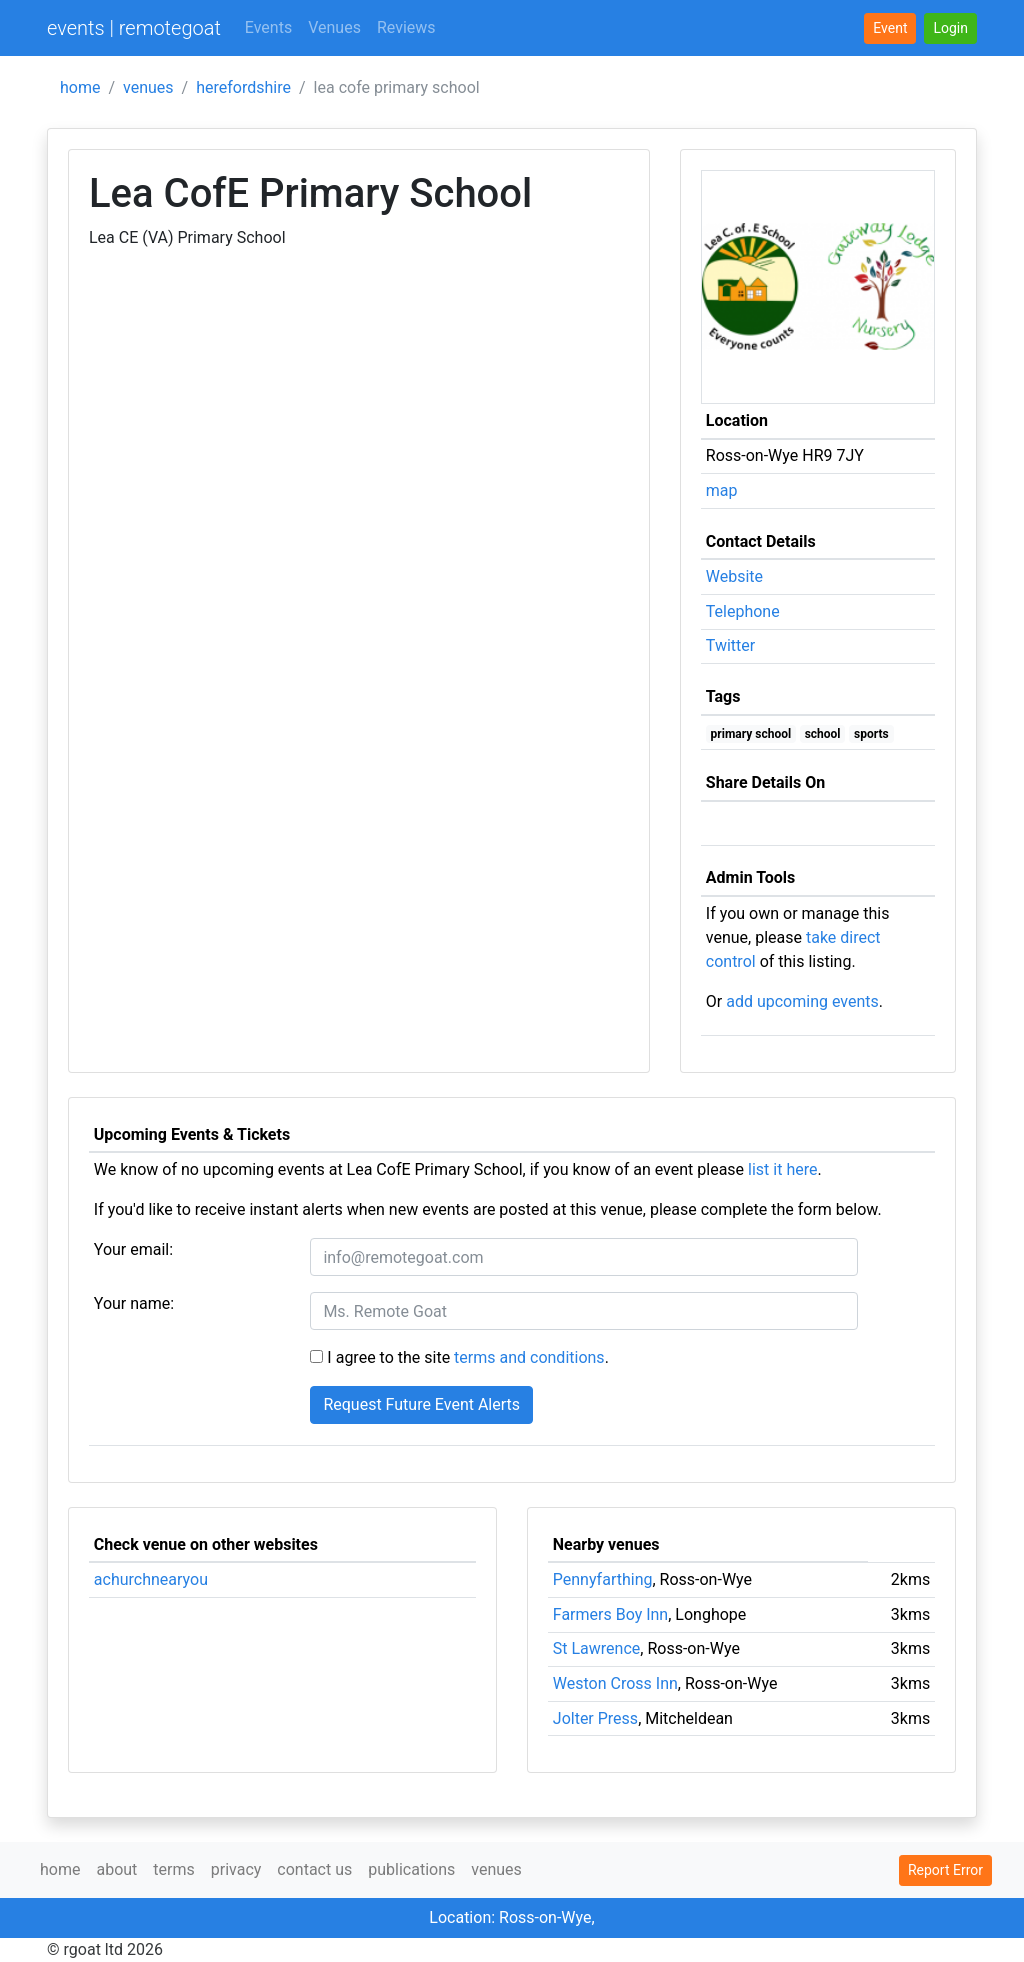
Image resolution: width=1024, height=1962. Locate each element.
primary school (751, 734)
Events (268, 27)
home (80, 87)
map (722, 490)
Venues (334, 27)
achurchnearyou (151, 1579)
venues (148, 87)
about (116, 1869)
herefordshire (243, 87)
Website (734, 576)
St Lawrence (597, 1648)
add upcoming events (802, 1001)
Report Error (945, 1870)
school (823, 734)
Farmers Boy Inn (610, 1614)
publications (411, 1869)
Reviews (406, 27)
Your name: (134, 1303)
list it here (782, 1169)
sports (871, 734)
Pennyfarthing (603, 1579)
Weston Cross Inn (615, 1683)
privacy (236, 1869)
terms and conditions (529, 1357)
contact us (314, 1869)
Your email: (133, 1249)
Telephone (743, 611)
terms (173, 1869)
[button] (950, 28)
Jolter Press (595, 1718)
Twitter (730, 645)
